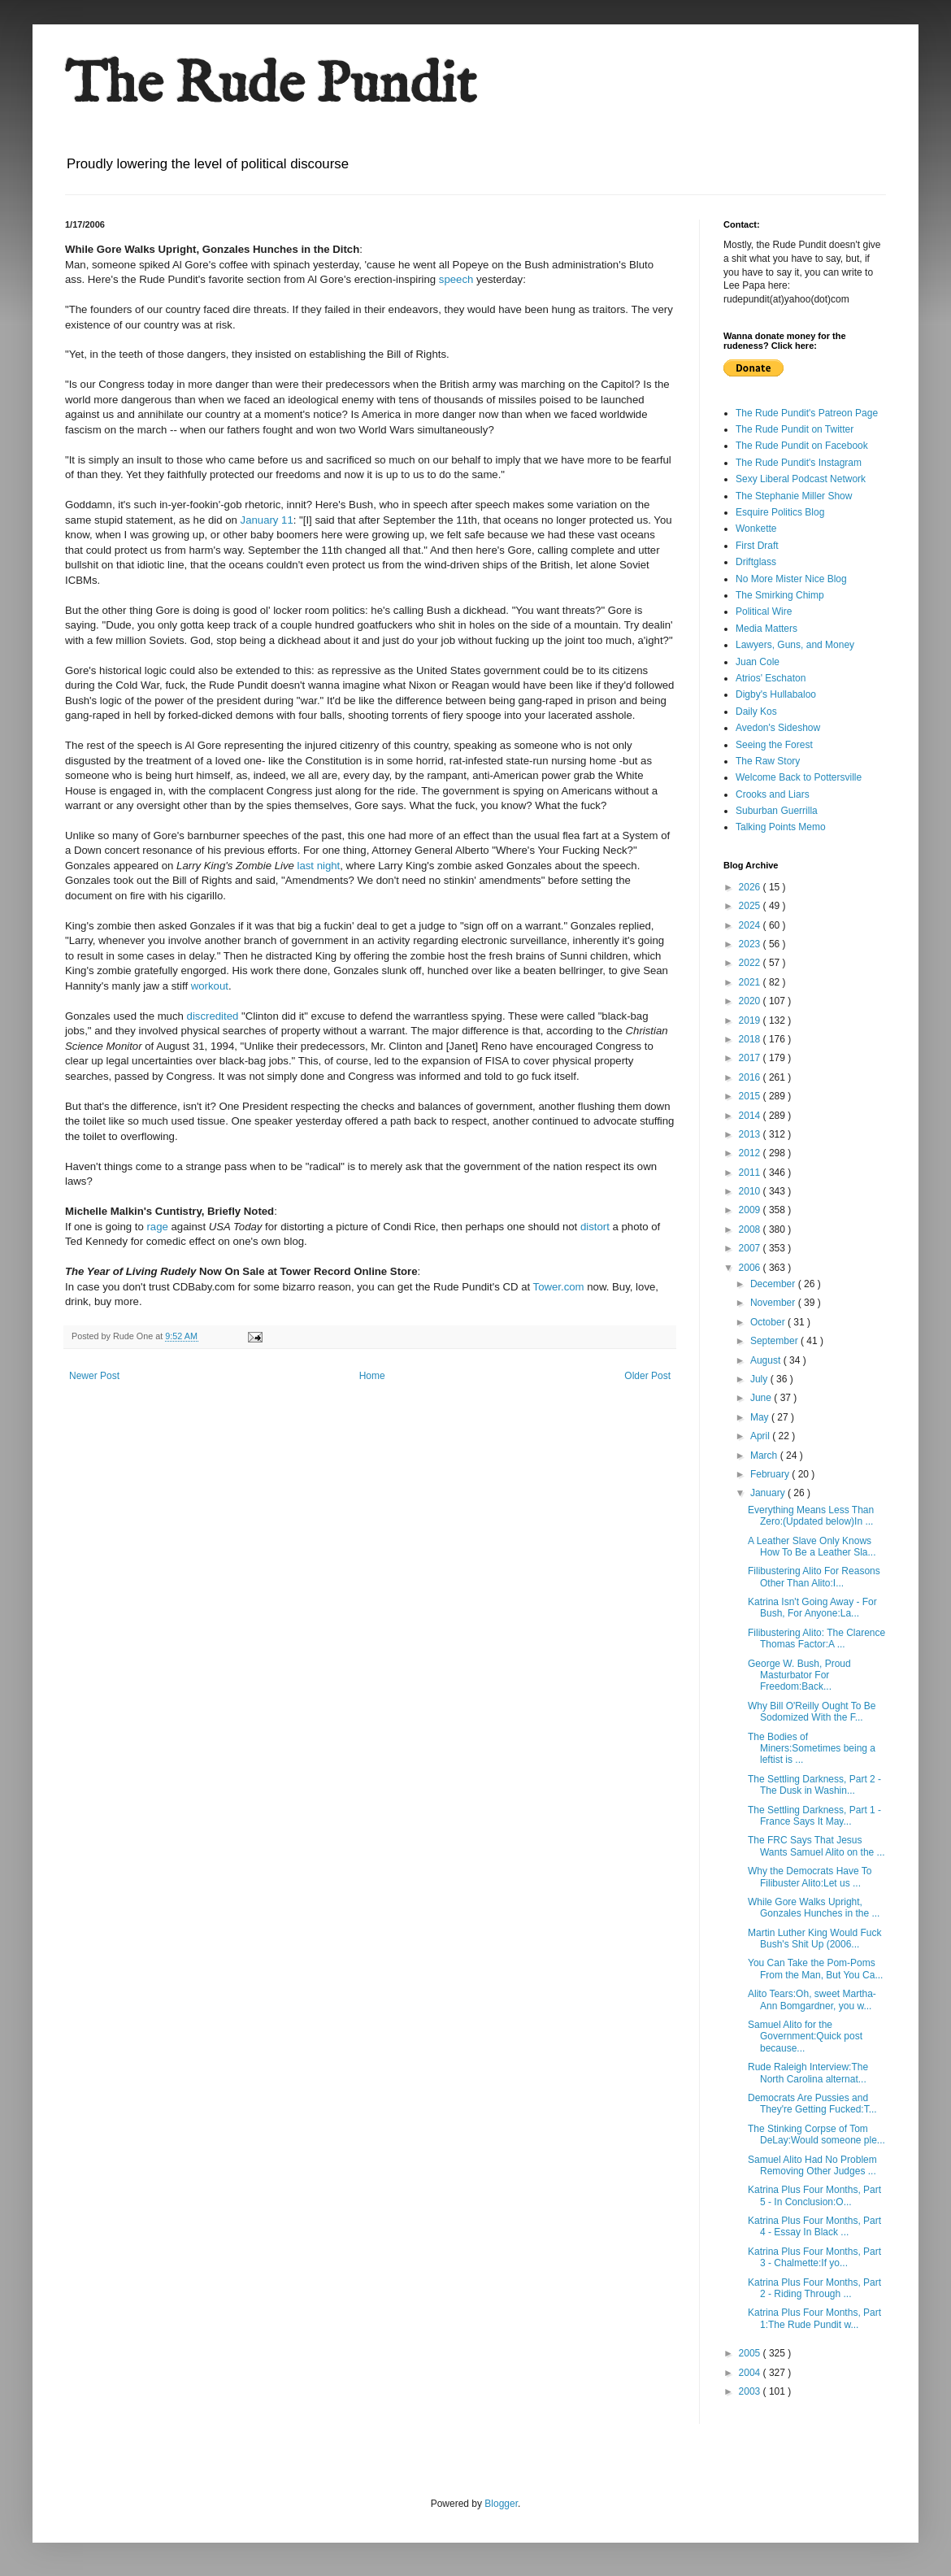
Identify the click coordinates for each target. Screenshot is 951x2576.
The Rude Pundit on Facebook (802, 445)
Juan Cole (757, 662)
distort (595, 1227)
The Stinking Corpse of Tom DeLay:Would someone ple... (816, 2134)
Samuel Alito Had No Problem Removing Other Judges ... (812, 2165)
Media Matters (766, 628)
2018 (751, 1039)
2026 (751, 887)
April (761, 1436)
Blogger (501, 2503)
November (774, 1302)
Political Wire (764, 611)
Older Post (647, 1376)
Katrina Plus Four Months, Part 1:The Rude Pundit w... (814, 2318)
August (767, 1360)
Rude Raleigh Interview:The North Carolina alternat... (808, 2072)
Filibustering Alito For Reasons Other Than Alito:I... (814, 1576)
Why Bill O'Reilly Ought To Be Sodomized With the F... (811, 1711)
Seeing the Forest (774, 745)
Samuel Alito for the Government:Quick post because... (805, 2036)
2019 (751, 1020)
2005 (751, 2353)
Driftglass (756, 562)
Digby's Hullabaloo (776, 694)
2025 (751, 906)
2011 (751, 1172)
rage (156, 1227)
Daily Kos (756, 711)
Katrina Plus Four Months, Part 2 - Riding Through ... (814, 2288)
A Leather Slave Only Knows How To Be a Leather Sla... (812, 1546)
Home (372, 1376)
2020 (751, 1001)
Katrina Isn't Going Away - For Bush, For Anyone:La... (812, 1607)
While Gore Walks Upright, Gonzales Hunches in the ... (813, 1907)
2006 (751, 1267)
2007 (751, 1248)
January (769, 1493)
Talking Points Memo (781, 827)
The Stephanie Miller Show (794, 496)
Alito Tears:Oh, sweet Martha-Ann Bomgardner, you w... (812, 1999)
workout (209, 986)
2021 (751, 982)
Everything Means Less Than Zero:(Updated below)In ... (811, 1515)
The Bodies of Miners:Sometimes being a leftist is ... (811, 1748)
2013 (751, 1134)
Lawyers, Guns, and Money (795, 645)
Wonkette (756, 528)
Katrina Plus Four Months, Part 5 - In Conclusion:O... (814, 2195)
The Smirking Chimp (780, 595)
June (762, 1397)
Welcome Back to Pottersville (799, 777)
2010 (751, 1191)
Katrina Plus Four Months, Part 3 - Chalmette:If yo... (814, 2257)
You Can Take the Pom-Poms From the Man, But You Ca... (815, 1968)
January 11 (267, 520)
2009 (751, 1210)
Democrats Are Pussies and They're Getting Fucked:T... (812, 2103)
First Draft (757, 545)
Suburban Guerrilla (777, 810)
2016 (751, 1077)
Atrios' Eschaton (771, 678)
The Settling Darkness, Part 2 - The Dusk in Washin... (814, 1784)
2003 (751, 2391)
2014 (751, 1115)
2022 (751, 962)
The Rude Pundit (270, 86)
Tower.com (558, 1287)
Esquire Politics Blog (780, 512)
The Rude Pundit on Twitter (794, 429)
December (774, 1284)
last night (319, 865)
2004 (751, 2372)
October (769, 1322)
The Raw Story (768, 761)
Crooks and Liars (773, 794)
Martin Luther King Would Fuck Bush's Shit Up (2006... (815, 1938)
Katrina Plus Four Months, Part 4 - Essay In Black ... (814, 2226)
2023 (751, 944)
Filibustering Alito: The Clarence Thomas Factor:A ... (816, 1638)
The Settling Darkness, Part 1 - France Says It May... (814, 1815)
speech (456, 279)
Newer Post (94, 1376)
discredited (213, 1016)
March (765, 1455)
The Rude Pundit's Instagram (799, 462)
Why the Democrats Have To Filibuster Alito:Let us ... (810, 1876)
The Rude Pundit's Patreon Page (807, 413)
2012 (751, 1153)
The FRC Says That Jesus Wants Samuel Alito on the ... (816, 1845)
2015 (751, 1096)
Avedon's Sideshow (778, 727)
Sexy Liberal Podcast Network (801, 479)
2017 (751, 1058)
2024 (751, 925)
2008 (751, 1229)
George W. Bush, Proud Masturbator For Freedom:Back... (799, 1675)
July (760, 1379)
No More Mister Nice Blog (791, 579)
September (775, 1341)
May (760, 1417)
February (771, 1474)
